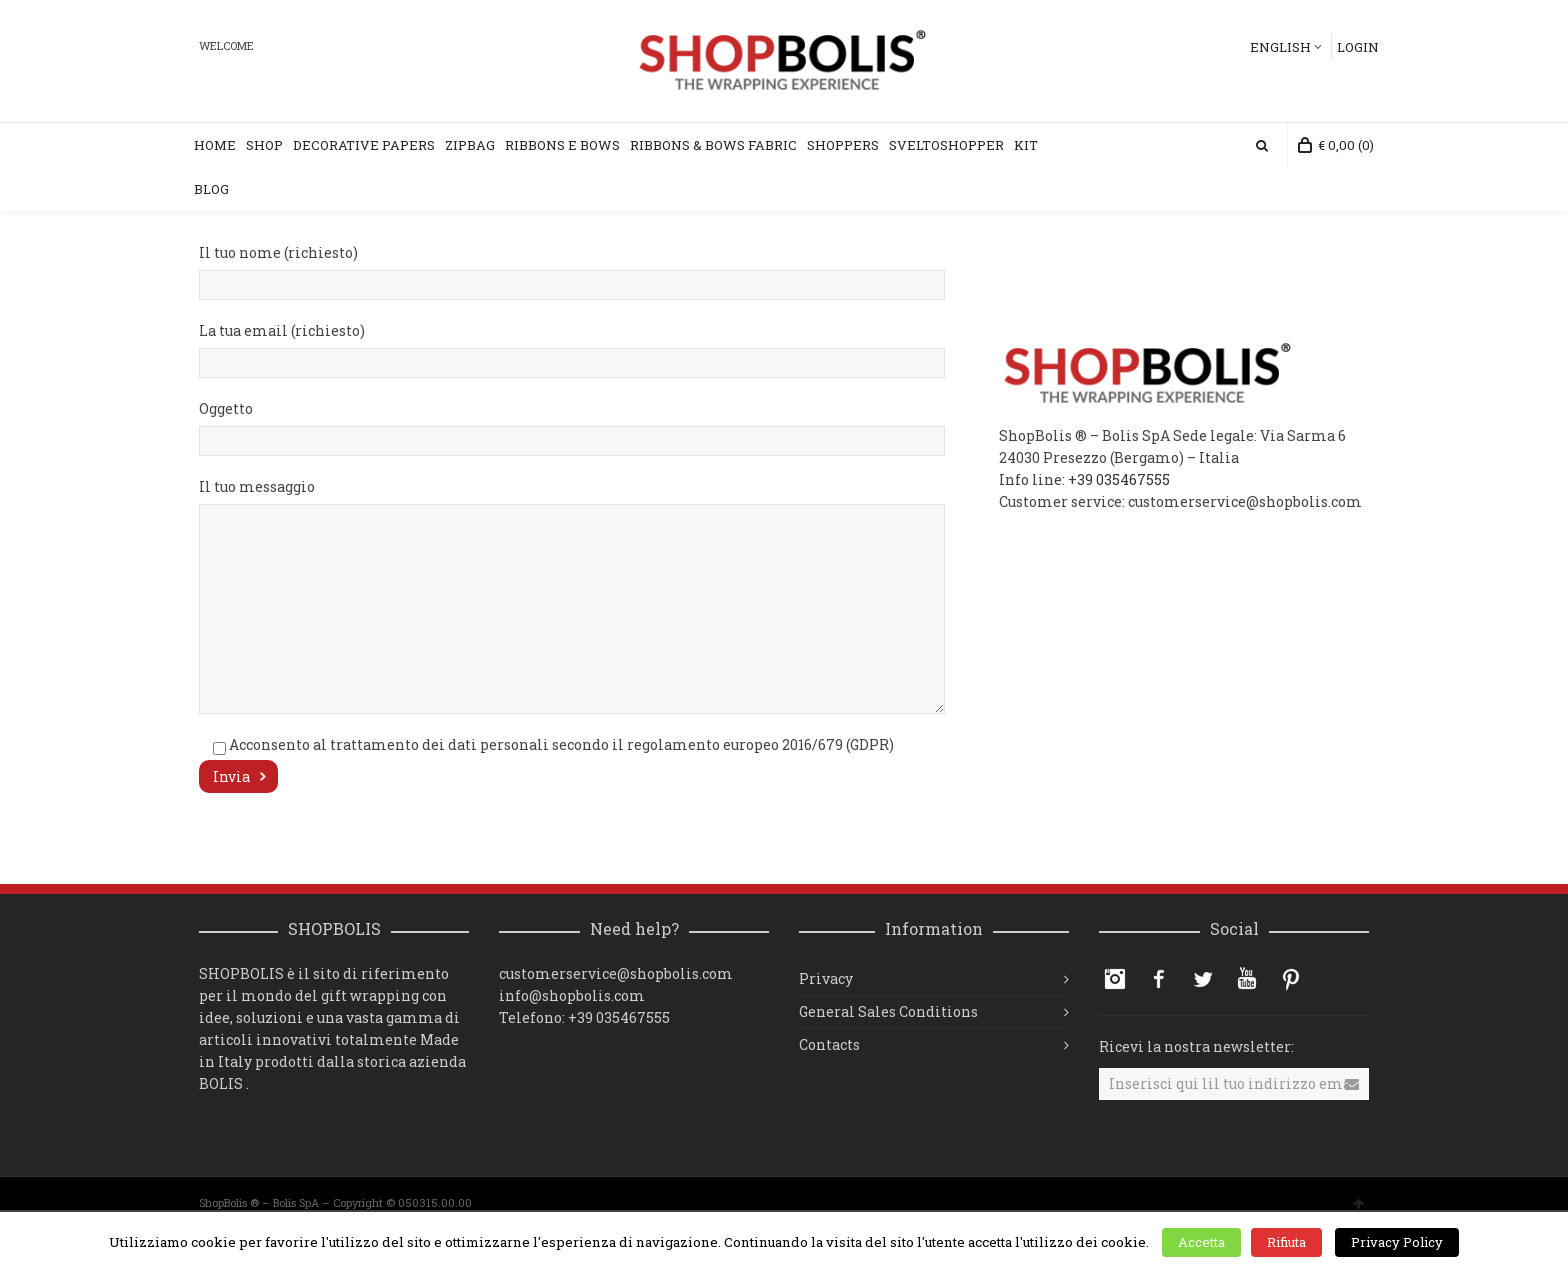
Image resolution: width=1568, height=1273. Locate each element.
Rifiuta (1286, 1242)
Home (215, 145)
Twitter (1203, 979)
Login (1358, 47)
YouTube (1247, 979)
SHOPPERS (843, 145)
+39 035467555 (1119, 479)
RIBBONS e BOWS (562, 145)
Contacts (829, 1044)
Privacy (826, 978)
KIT (1026, 145)
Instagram (1115, 979)
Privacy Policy (1397, 1242)
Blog (211, 189)
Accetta (1201, 1242)
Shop (264, 145)
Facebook (1159, 979)
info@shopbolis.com (572, 995)
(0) (1336, 145)
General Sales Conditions (888, 1011)
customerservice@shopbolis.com (616, 973)
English (1280, 47)
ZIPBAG (470, 145)
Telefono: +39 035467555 (584, 1017)
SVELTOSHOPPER (946, 145)
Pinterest (1291, 979)
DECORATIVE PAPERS (364, 145)
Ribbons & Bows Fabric (713, 145)
